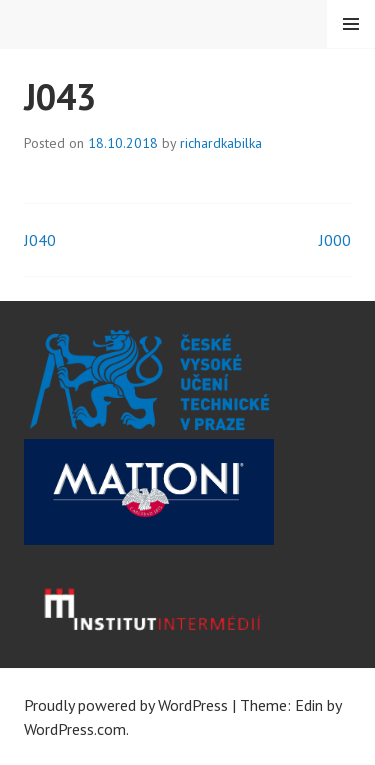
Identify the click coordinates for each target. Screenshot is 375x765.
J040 (40, 240)
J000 (335, 240)
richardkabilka (221, 143)
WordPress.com (75, 729)
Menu (351, 24)
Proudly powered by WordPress (126, 705)
